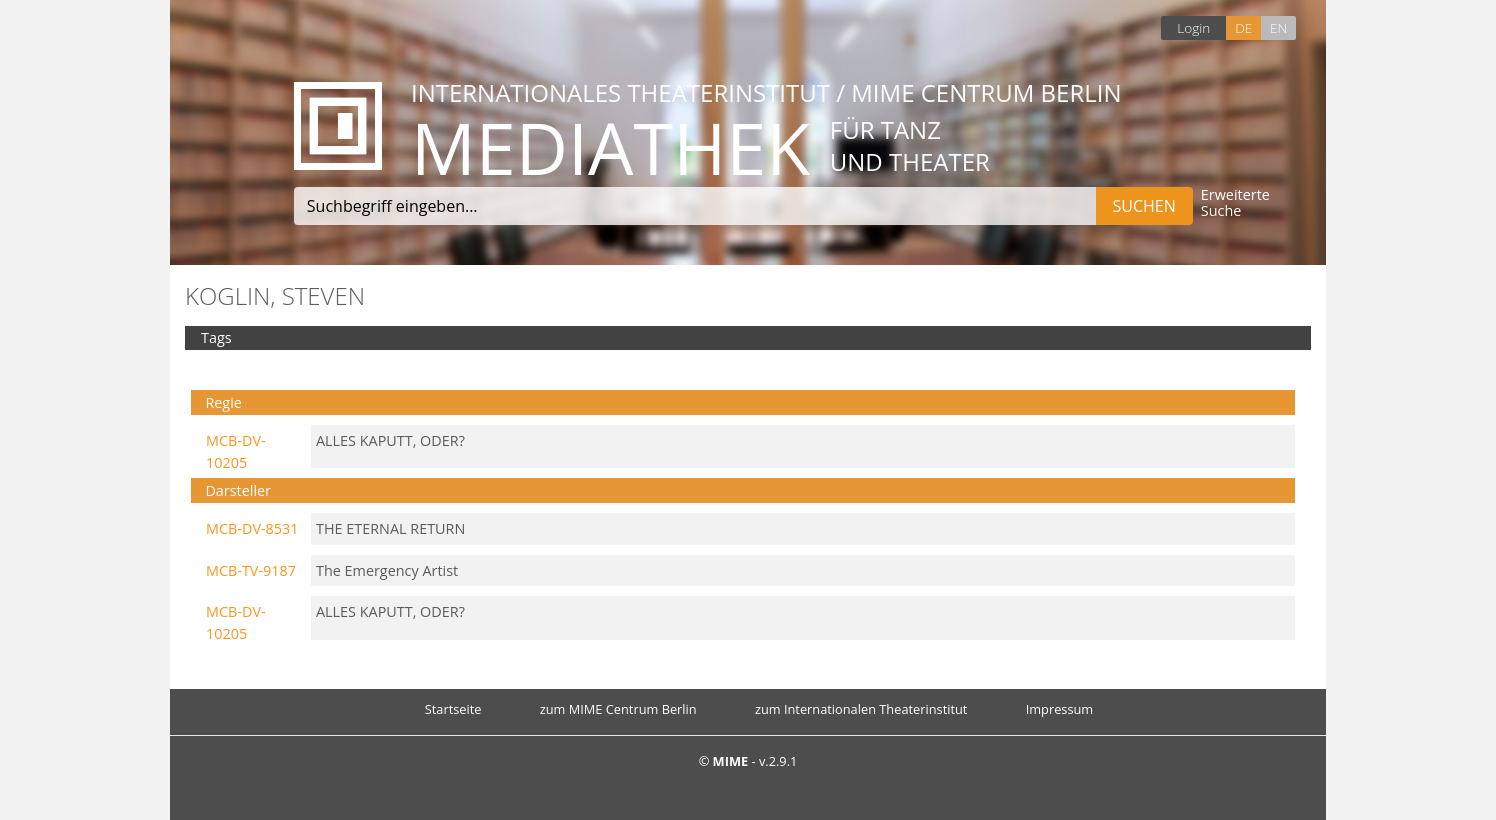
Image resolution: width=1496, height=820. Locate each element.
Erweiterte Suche (1235, 203)
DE (1243, 27)
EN (1278, 27)
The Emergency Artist (387, 570)
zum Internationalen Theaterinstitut (861, 709)
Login (1193, 27)
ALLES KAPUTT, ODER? (390, 440)
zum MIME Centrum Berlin (618, 709)
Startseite (453, 709)
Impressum (1060, 709)
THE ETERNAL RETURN (390, 528)
